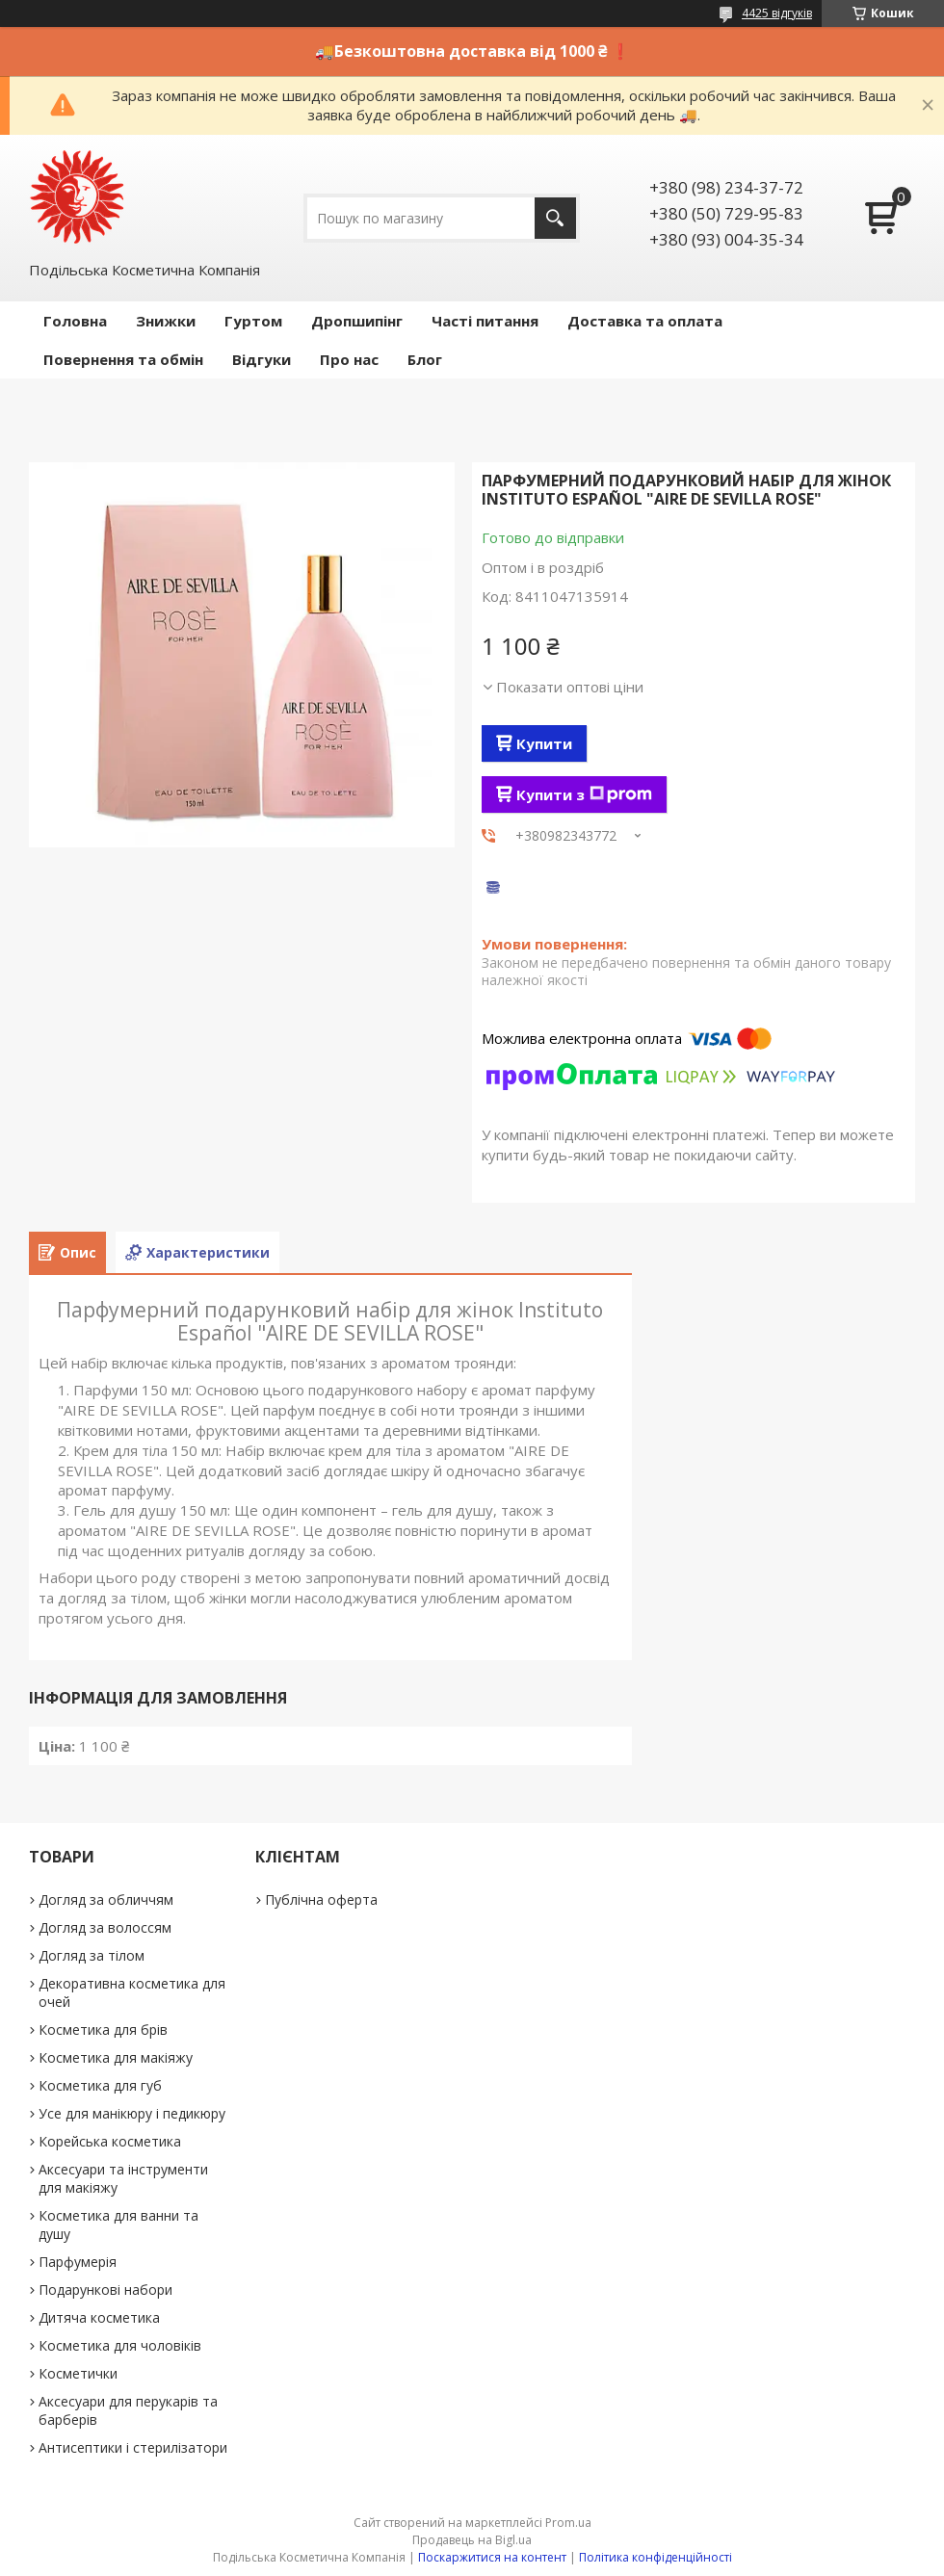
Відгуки (261, 359)
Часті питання (485, 320)
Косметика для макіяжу (116, 2057)
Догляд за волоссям (105, 1927)
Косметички (78, 2373)
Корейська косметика (110, 2141)
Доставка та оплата (644, 320)
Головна (75, 320)
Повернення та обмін (123, 359)
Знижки (166, 320)
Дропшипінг (357, 320)
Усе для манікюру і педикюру (132, 2113)
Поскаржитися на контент (492, 2557)
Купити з (584, 794)
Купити (544, 743)
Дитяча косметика (99, 2317)
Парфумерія (78, 2261)
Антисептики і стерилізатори (133, 2447)
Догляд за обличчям (106, 1899)
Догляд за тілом (91, 1955)
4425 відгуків (777, 13)
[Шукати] (555, 218)
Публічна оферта (321, 1899)
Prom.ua (568, 2522)
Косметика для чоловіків (120, 2345)
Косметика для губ (100, 2085)
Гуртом (253, 320)
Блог (424, 359)
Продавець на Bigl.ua (472, 2540)
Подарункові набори (105, 2289)
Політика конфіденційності (655, 2557)
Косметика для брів (103, 2029)
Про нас (349, 359)
